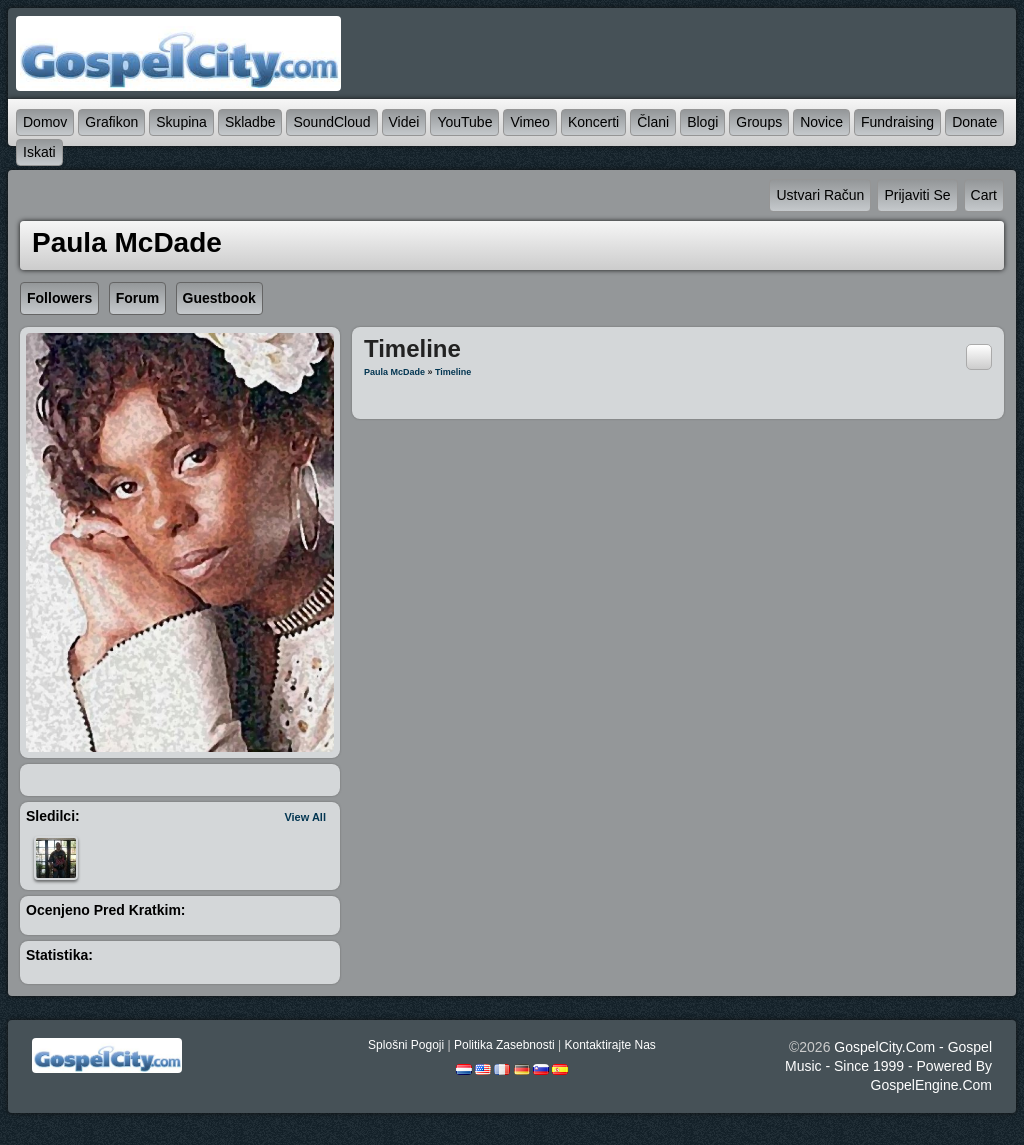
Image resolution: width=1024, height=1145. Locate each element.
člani (653, 122)
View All (305, 817)
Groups (759, 122)
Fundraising (897, 122)
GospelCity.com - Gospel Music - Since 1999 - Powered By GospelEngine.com (888, 1066)
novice (821, 122)
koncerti (593, 122)
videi (404, 122)
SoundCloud (331, 122)
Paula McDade (394, 372)
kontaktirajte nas (609, 1045)
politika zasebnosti (504, 1045)
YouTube (464, 122)
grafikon (111, 122)
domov (45, 122)
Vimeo (529, 122)
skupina (181, 122)
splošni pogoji (406, 1045)
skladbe (250, 122)
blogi (702, 122)
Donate (974, 122)
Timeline (453, 372)
